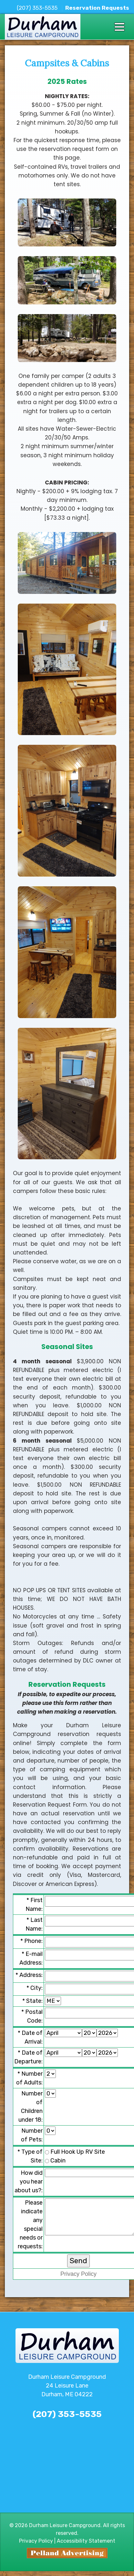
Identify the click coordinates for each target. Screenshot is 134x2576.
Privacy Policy (78, 2274)
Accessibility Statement (86, 2541)
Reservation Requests (97, 8)
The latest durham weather (67, 2501)
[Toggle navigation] (119, 27)
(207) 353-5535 (37, 8)
